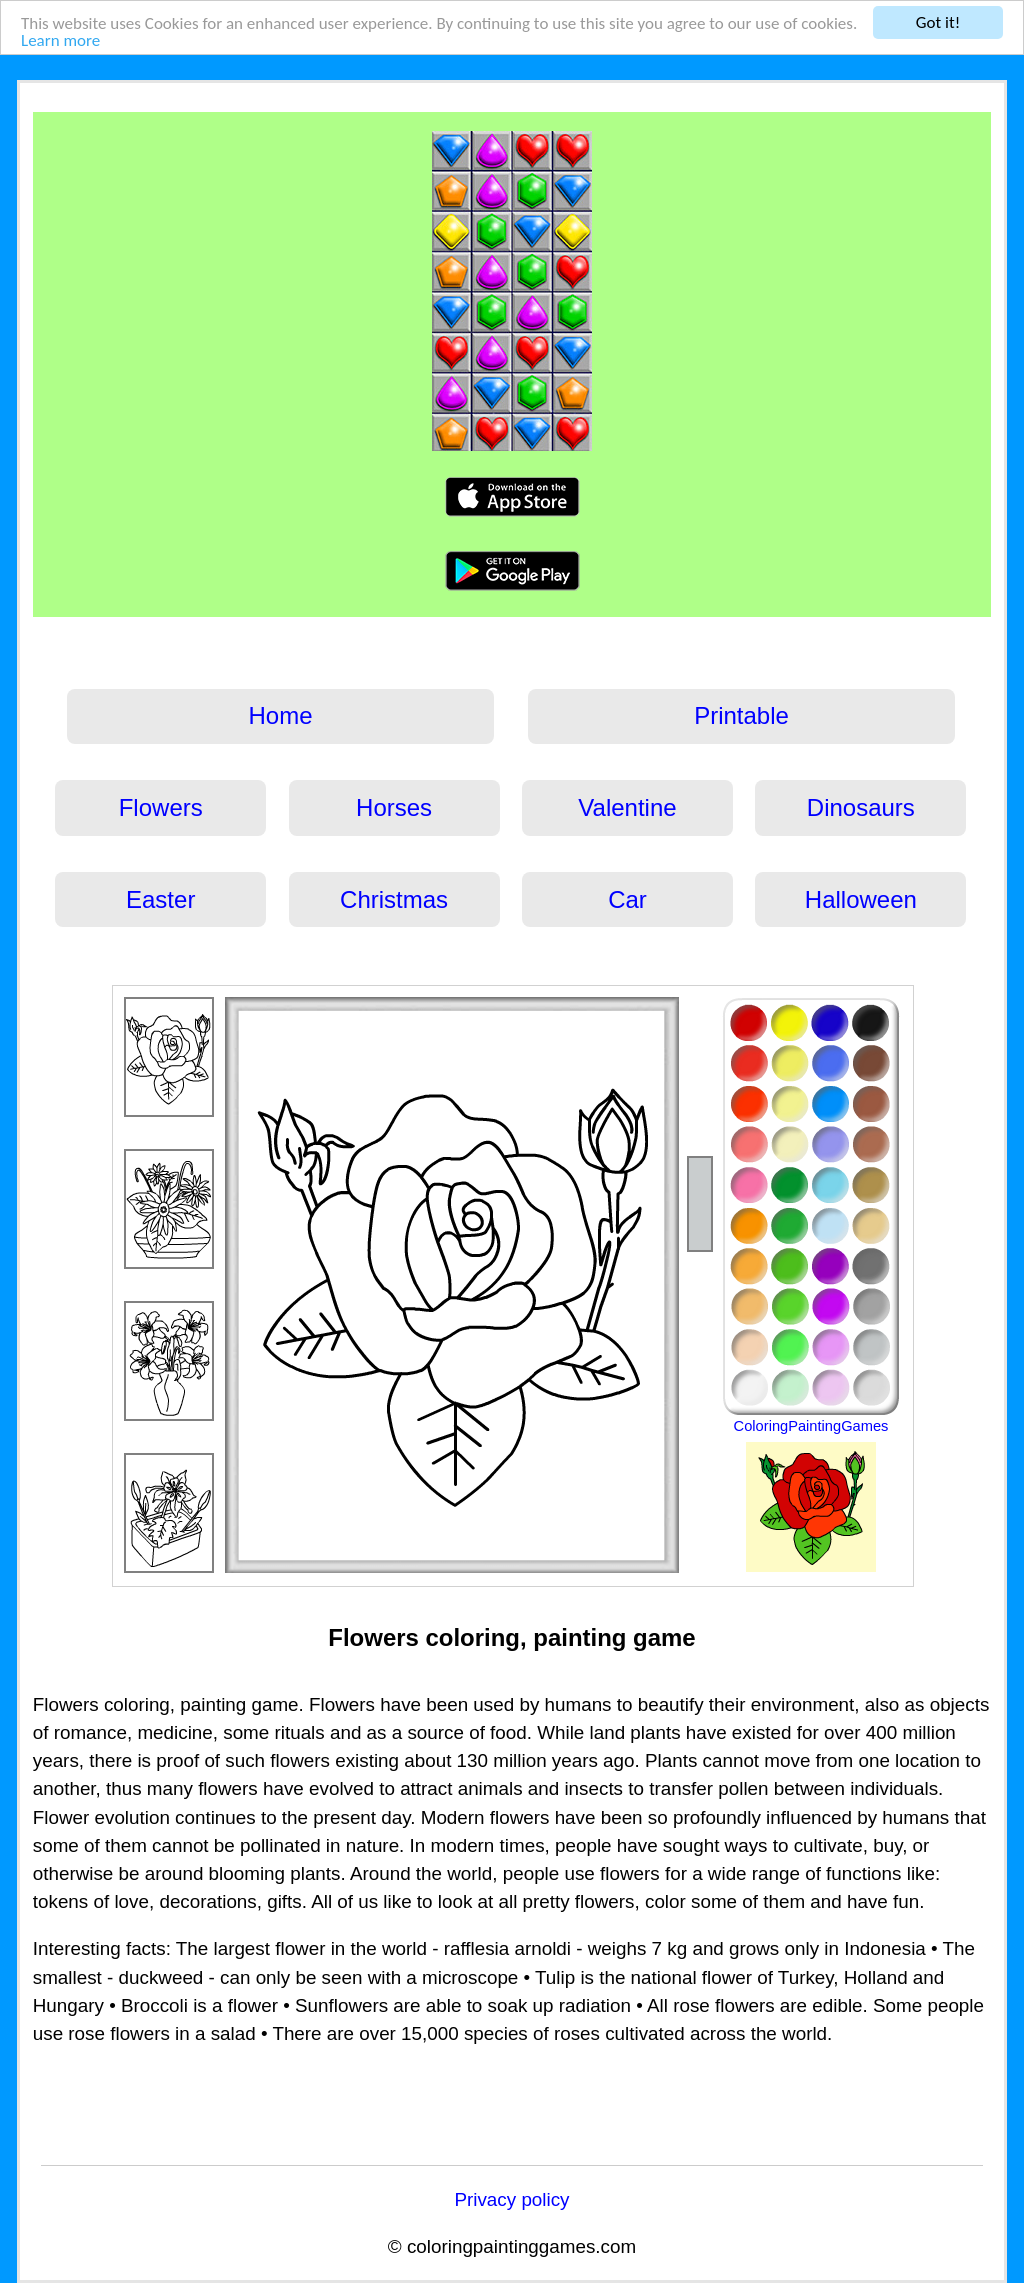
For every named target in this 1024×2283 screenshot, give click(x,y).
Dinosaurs (861, 807)
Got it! (938, 22)
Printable (741, 715)
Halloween (861, 899)
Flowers (161, 807)
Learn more (60, 40)
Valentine (627, 807)
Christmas (394, 899)
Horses (394, 807)
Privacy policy (511, 2199)
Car (627, 899)
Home (281, 715)
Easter (160, 899)
